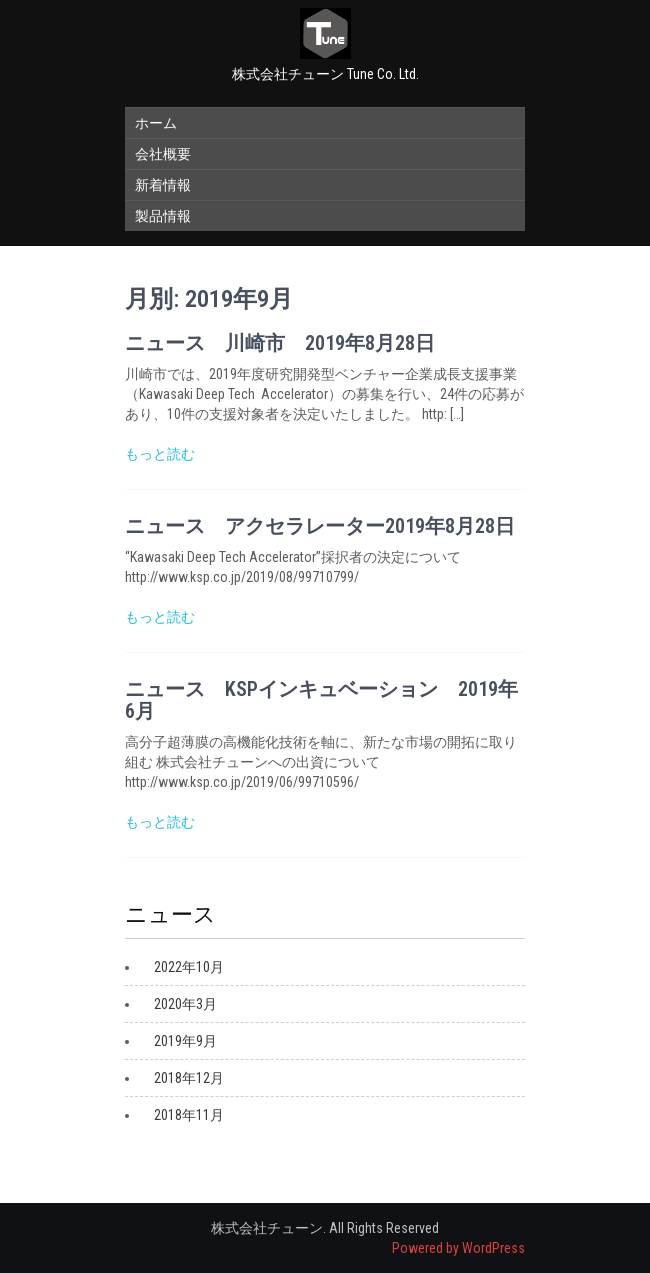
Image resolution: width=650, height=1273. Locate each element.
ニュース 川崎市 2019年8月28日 (280, 343)
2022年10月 (189, 967)
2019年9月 (185, 1041)
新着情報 (163, 185)
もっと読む (160, 454)
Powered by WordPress (458, 1248)
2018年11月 (189, 1115)
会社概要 (163, 154)
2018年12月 (189, 1078)
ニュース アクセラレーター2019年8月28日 (320, 526)
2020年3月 (185, 1004)
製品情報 (163, 216)
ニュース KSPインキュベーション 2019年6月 (321, 700)
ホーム (156, 123)
